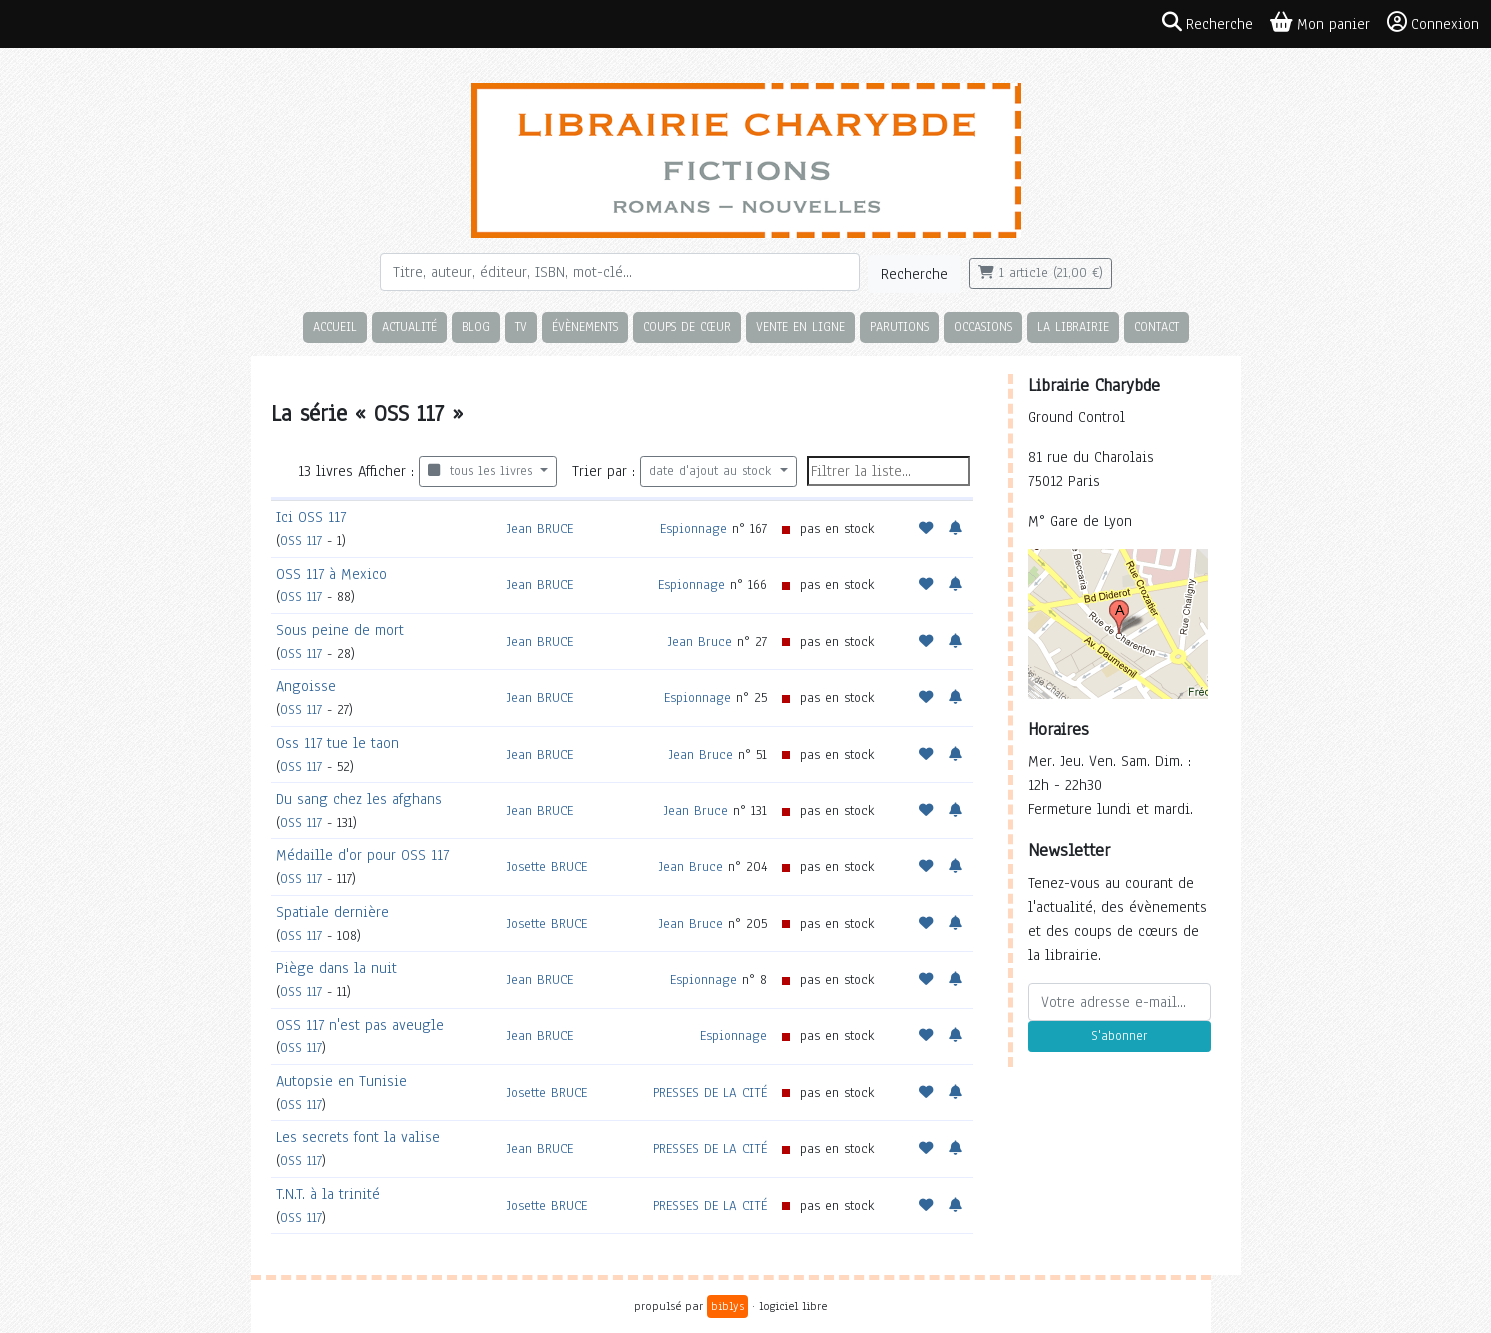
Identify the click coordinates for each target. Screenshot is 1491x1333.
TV (521, 326)
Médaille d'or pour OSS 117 (362, 855)
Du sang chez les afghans (359, 799)
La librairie (1073, 326)
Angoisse (306, 686)
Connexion (1433, 23)
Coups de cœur (687, 326)
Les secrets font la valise (358, 1137)
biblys (727, 1306)
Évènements (585, 326)
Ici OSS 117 (311, 517)
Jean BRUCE (540, 528)
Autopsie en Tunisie (341, 1081)
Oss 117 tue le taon (337, 743)
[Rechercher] (620, 272)
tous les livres (482, 471)
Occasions (983, 326)
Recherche (914, 274)
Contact (1156, 326)
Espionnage (693, 528)
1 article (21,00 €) (1040, 273)
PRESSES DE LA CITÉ (710, 1092)
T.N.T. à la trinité (328, 1194)
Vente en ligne (800, 326)
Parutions (899, 326)
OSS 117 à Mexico (331, 574)
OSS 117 (301, 540)
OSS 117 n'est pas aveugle (360, 1025)
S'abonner (1119, 1036)
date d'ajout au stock (712, 471)
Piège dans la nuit (336, 968)
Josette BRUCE (547, 866)
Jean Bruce (700, 641)
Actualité (409, 326)
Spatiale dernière (332, 912)
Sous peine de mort (340, 630)
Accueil (335, 326)
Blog (476, 326)
